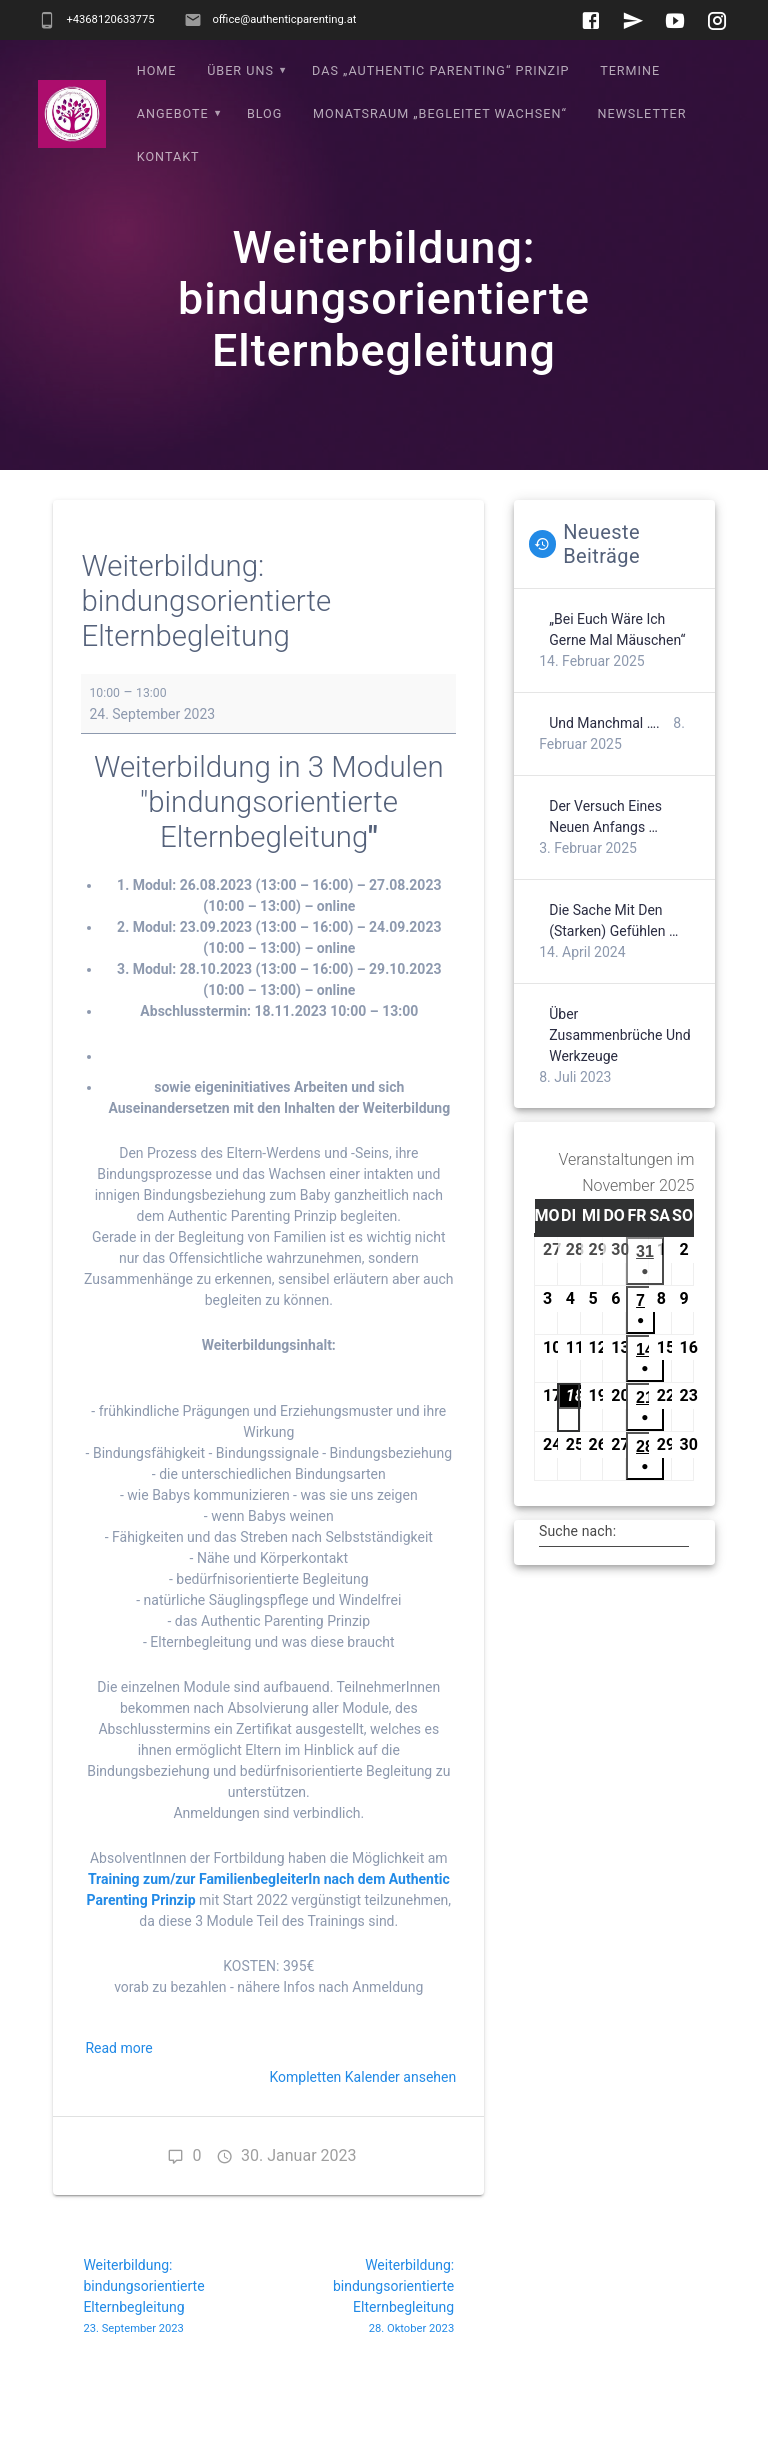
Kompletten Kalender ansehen (362, 2120)
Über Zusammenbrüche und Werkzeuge (620, 1078)
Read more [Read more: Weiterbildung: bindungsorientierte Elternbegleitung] (118, 2091)
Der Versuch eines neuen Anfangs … (605, 859)
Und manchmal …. (604, 766)
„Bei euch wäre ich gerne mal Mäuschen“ (617, 672)
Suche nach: (577, 1574)
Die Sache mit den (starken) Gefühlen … (613, 963)
